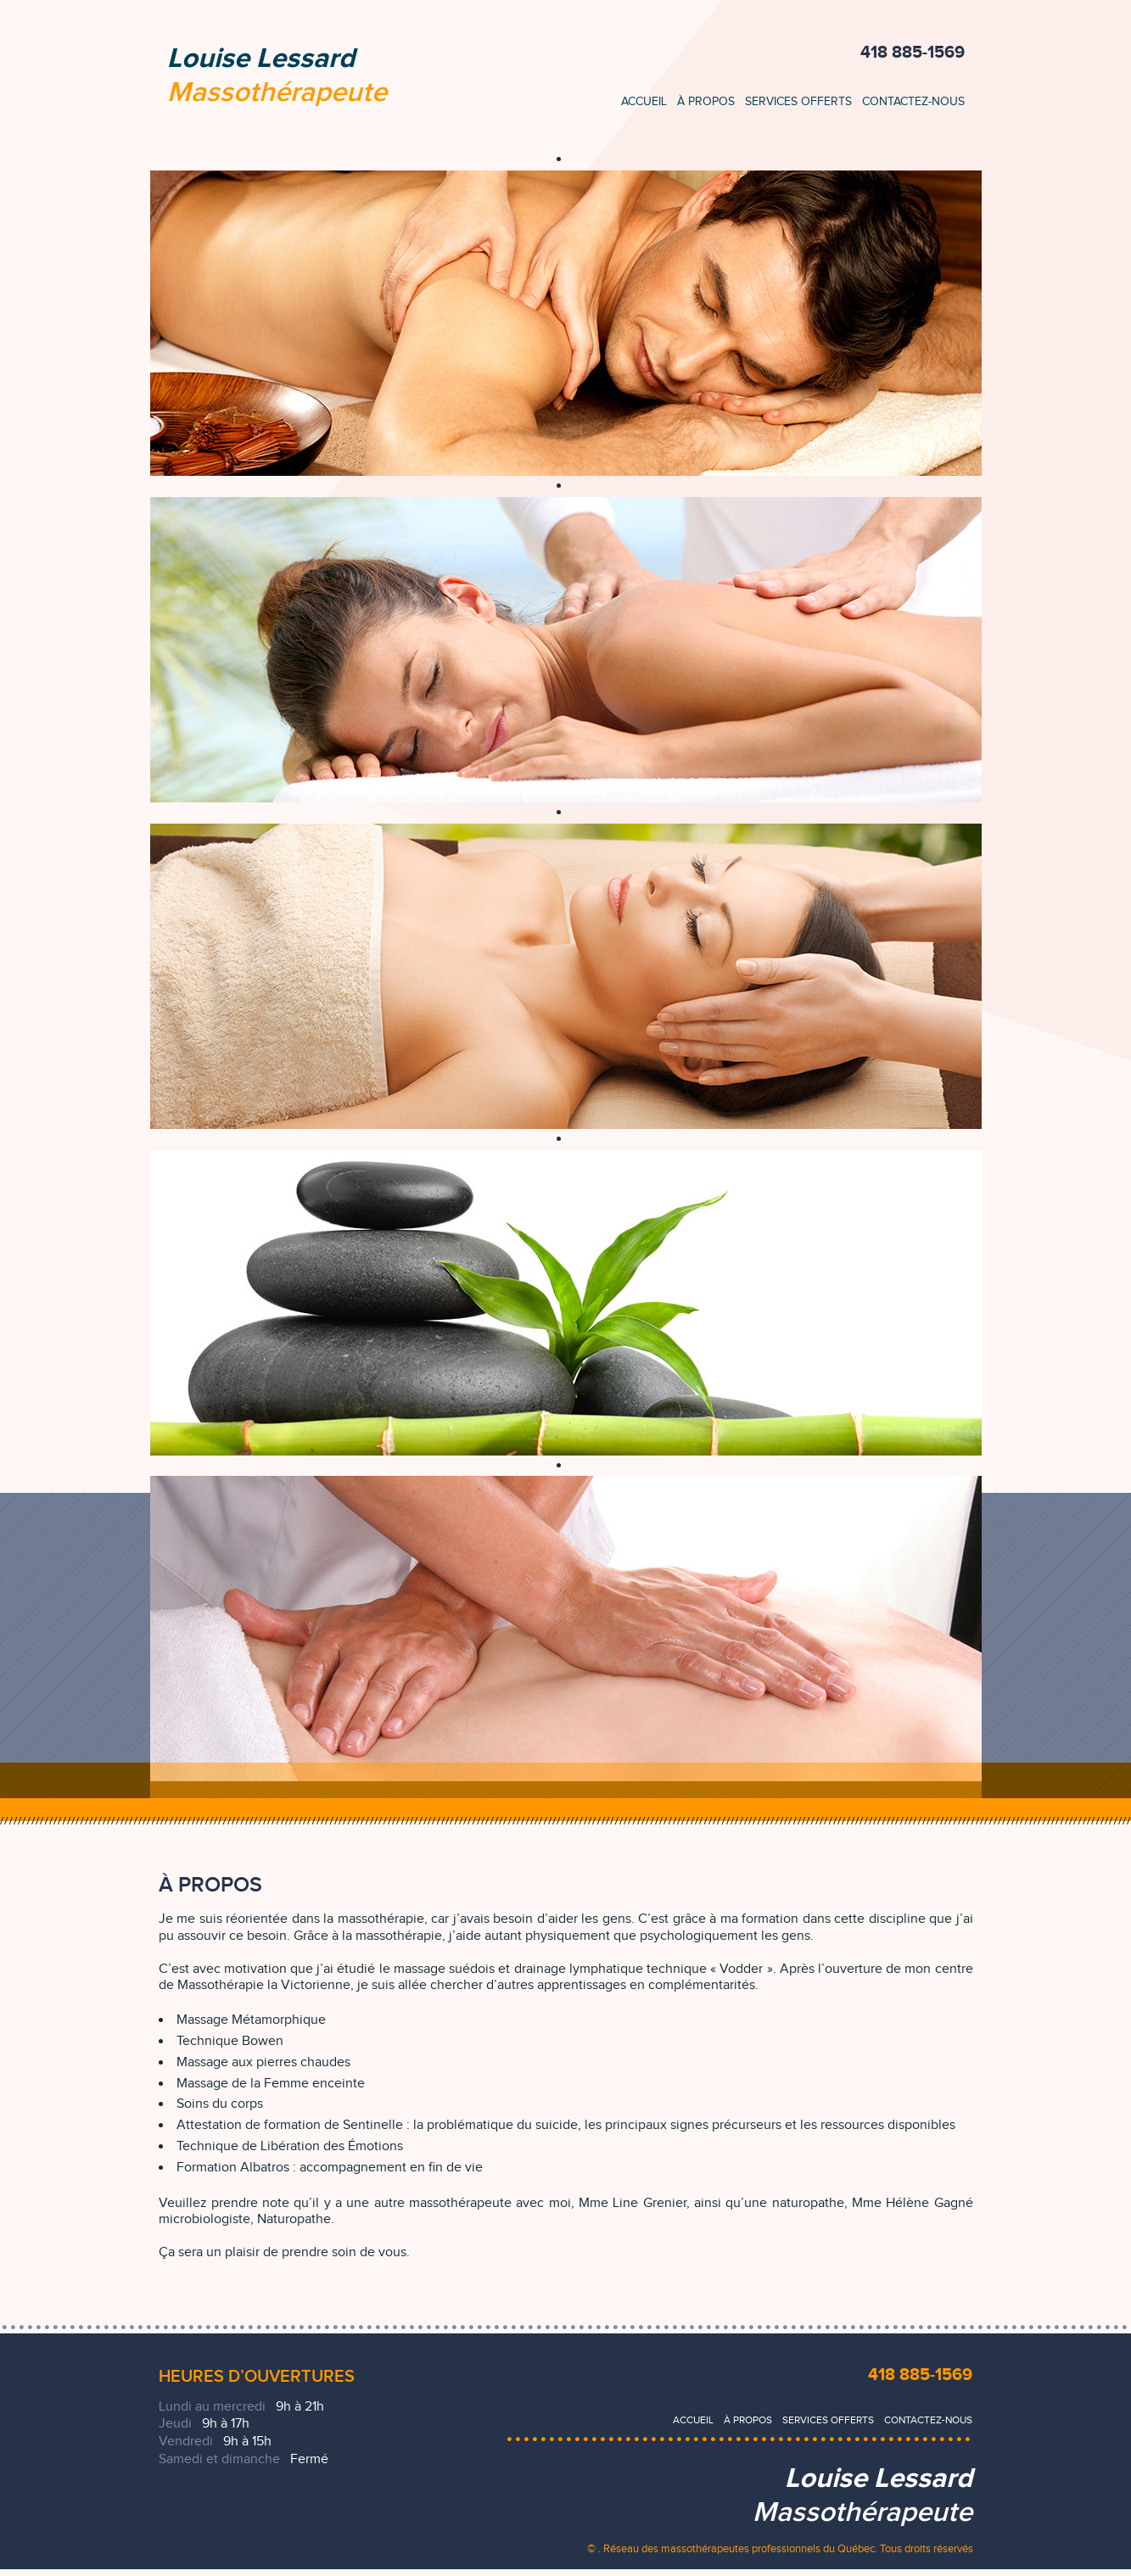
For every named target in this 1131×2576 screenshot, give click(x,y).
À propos (706, 102)
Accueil (644, 102)
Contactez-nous (913, 102)
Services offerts (798, 102)
